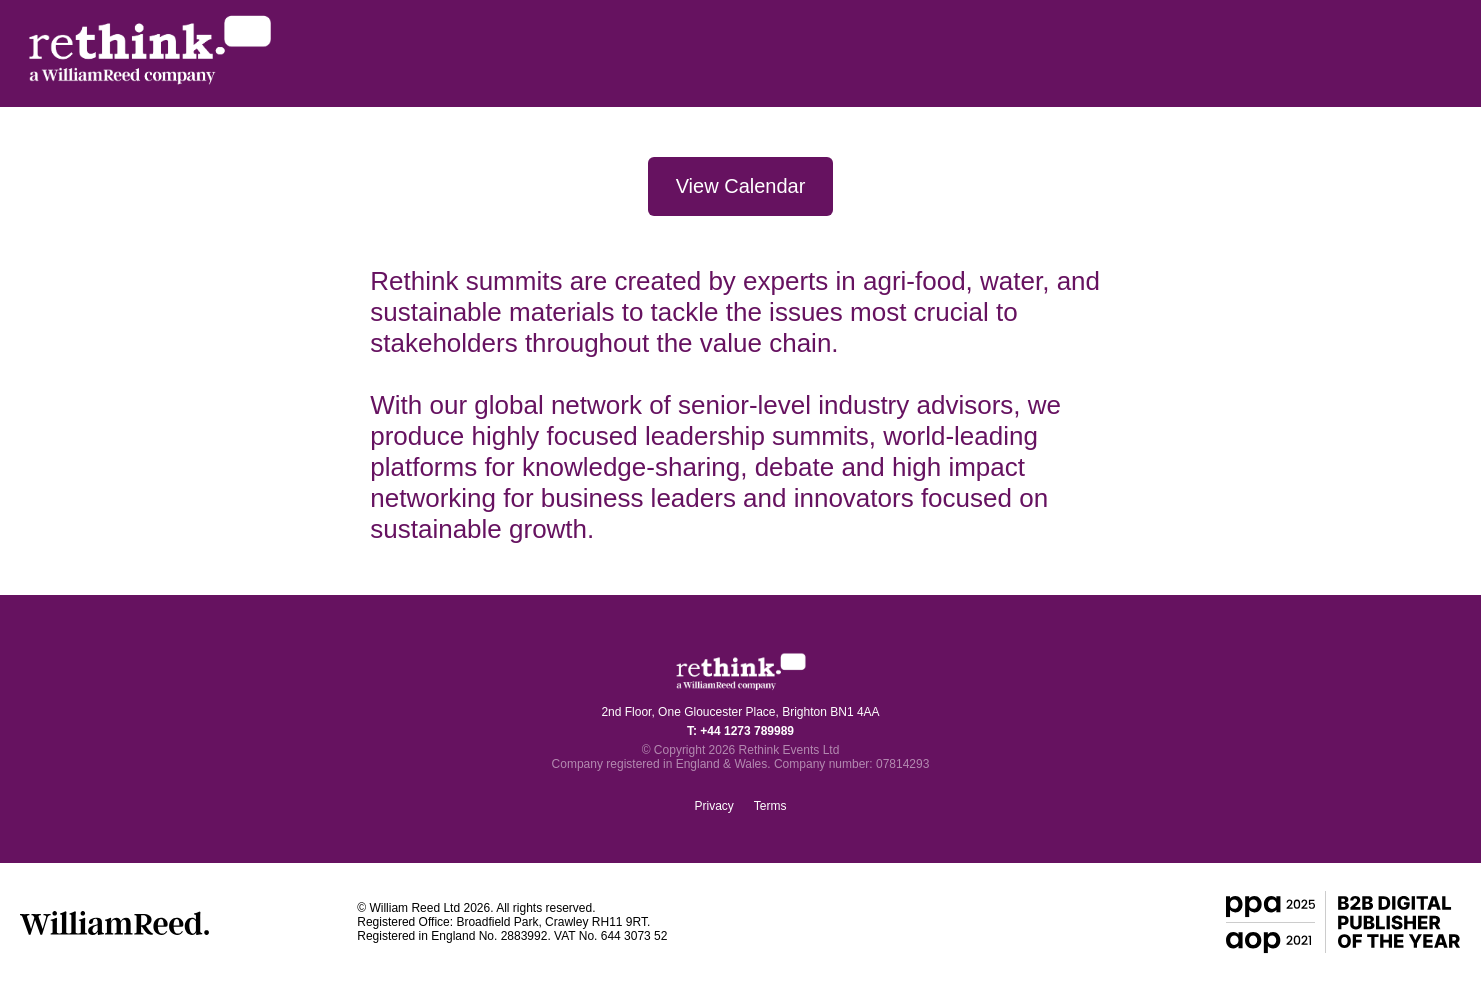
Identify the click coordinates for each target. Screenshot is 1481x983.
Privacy (713, 806)
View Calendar (741, 186)
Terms (770, 806)
